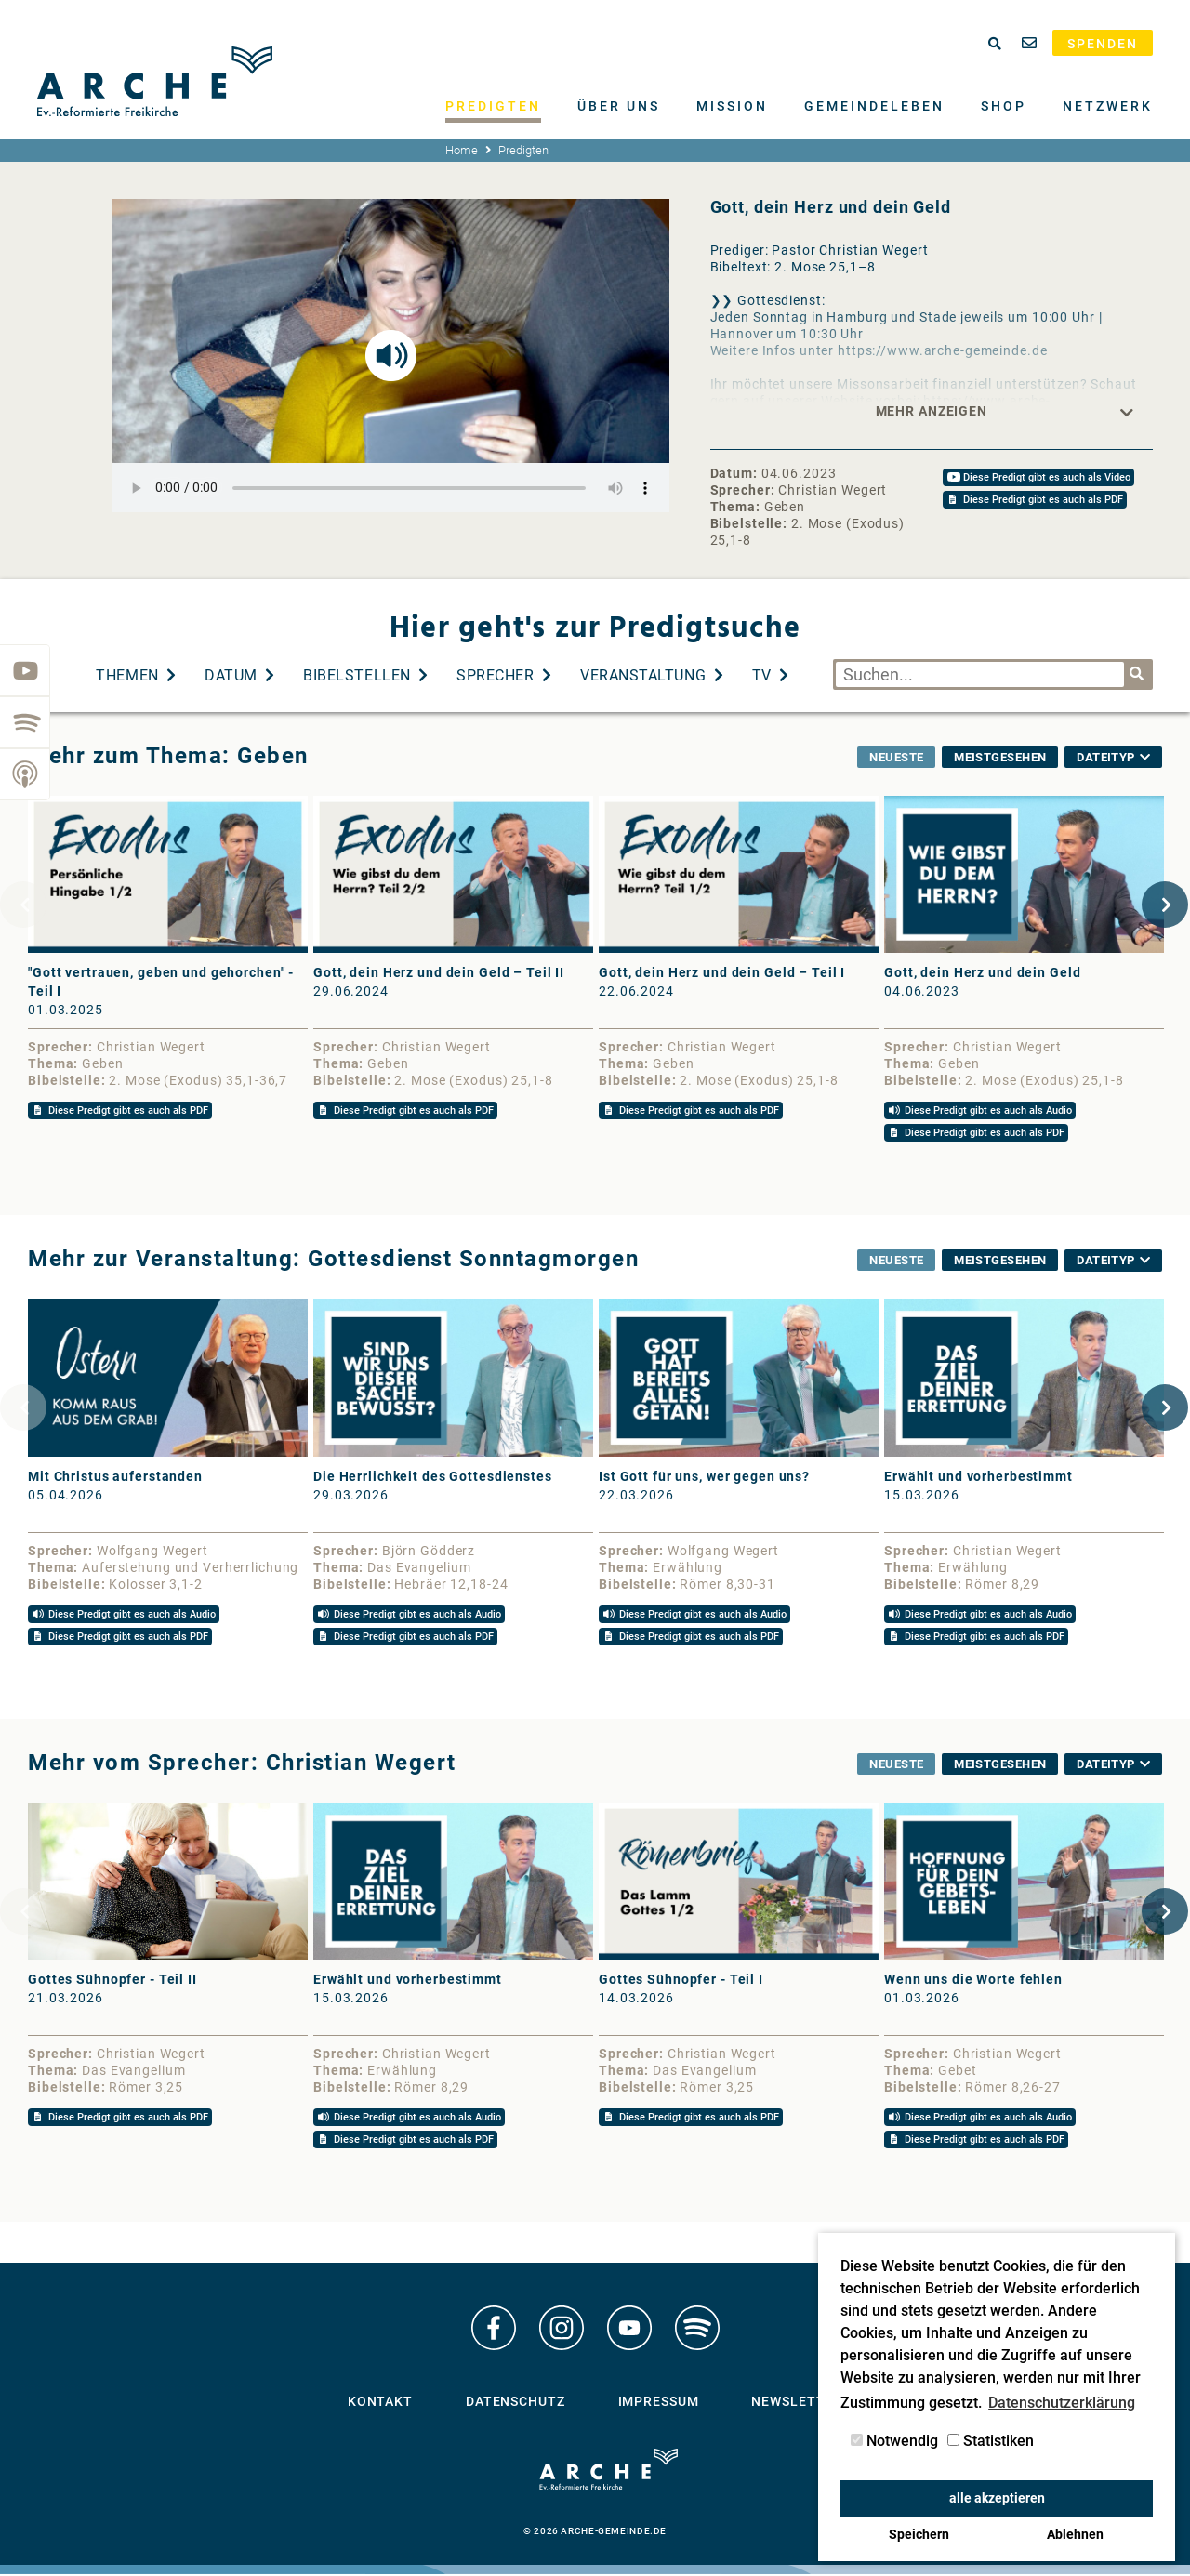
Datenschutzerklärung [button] (1061, 2402)
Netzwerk (1108, 106)
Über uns (618, 106)
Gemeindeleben (874, 106)
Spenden (1102, 43)
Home (461, 150)
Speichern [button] (919, 2535)
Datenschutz (515, 2407)
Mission (732, 106)
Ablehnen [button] (1075, 2535)
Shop (1003, 106)
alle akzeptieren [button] (997, 2498)
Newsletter (796, 2407)
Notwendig (894, 2441)
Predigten (493, 106)
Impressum (658, 2407)
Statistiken (990, 2441)
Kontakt (380, 2407)
